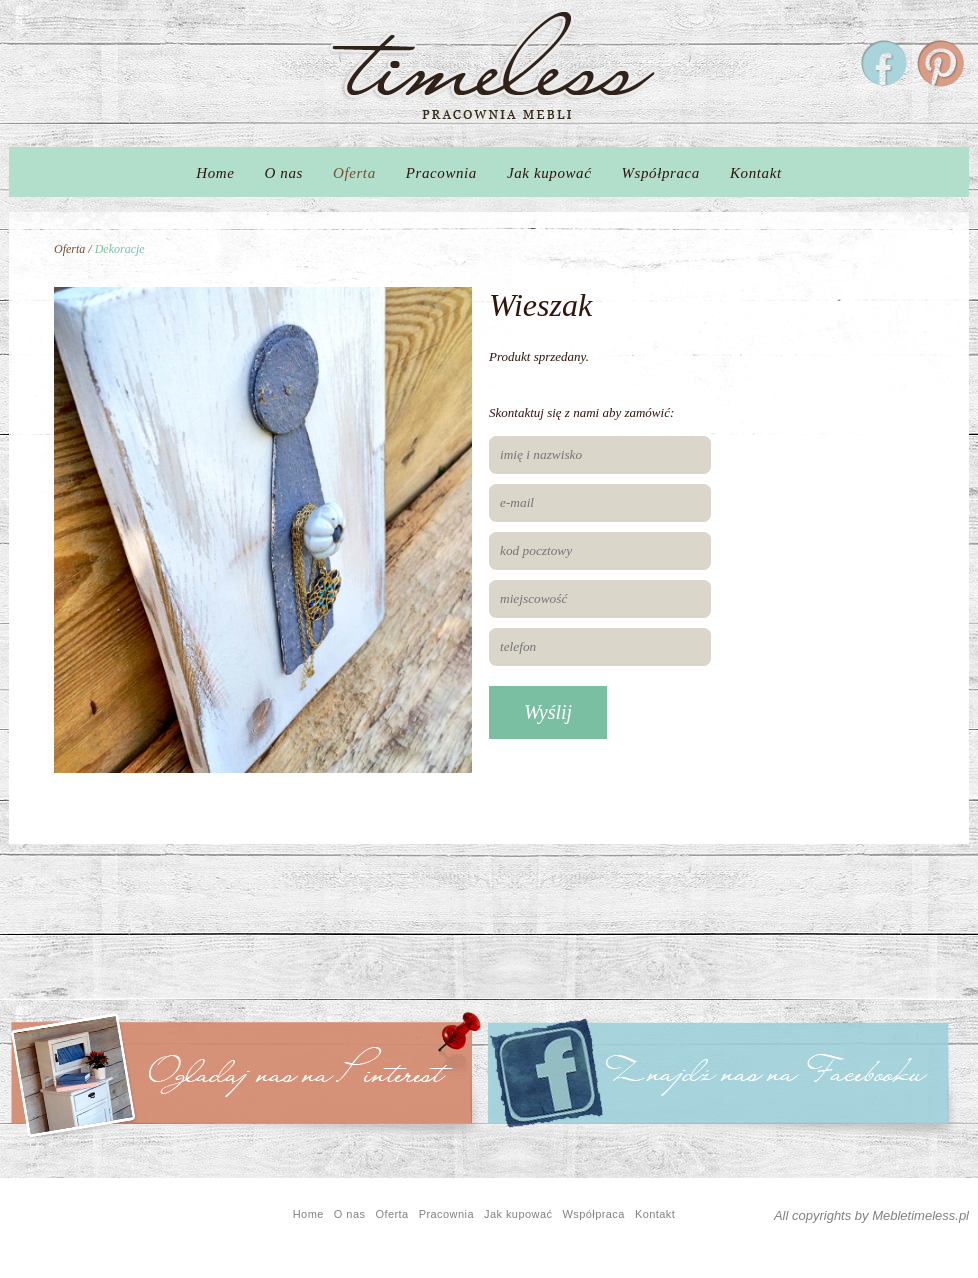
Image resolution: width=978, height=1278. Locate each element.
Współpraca (660, 173)
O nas (284, 173)
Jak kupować (549, 173)
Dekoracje (120, 249)
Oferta (354, 173)
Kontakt (756, 173)
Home (215, 173)
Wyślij (548, 712)
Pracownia (441, 173)
